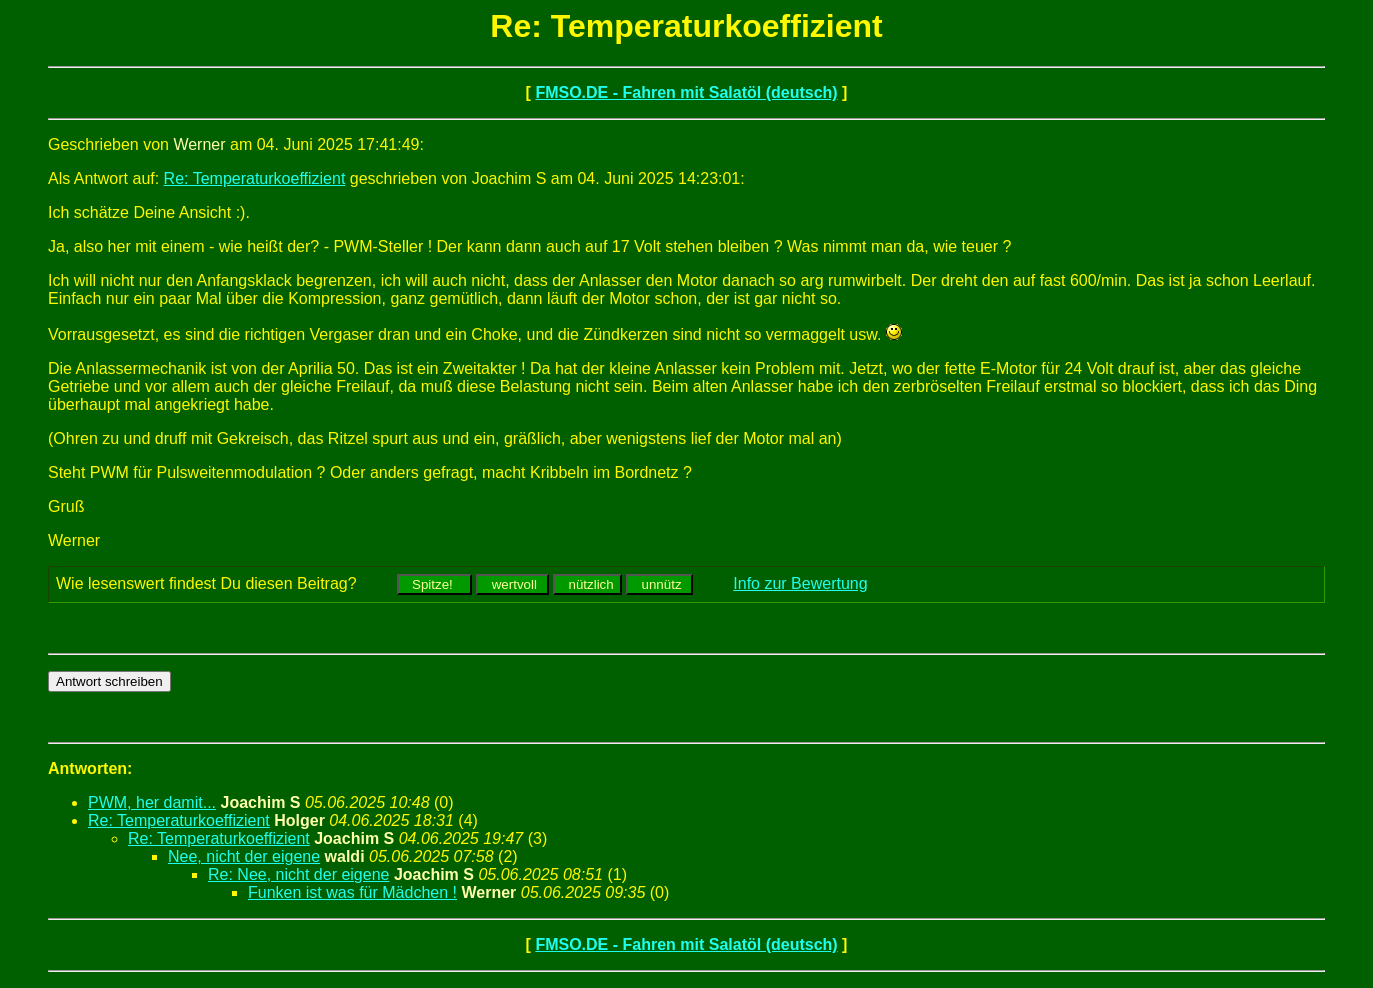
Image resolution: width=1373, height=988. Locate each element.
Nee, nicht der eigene (244, 856)
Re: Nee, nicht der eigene (298, 874)
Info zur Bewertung (800, 583)
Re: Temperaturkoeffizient (255, 178)
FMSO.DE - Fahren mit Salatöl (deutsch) (686, 92)
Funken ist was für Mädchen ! (352, 892)
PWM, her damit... (152, 802)
